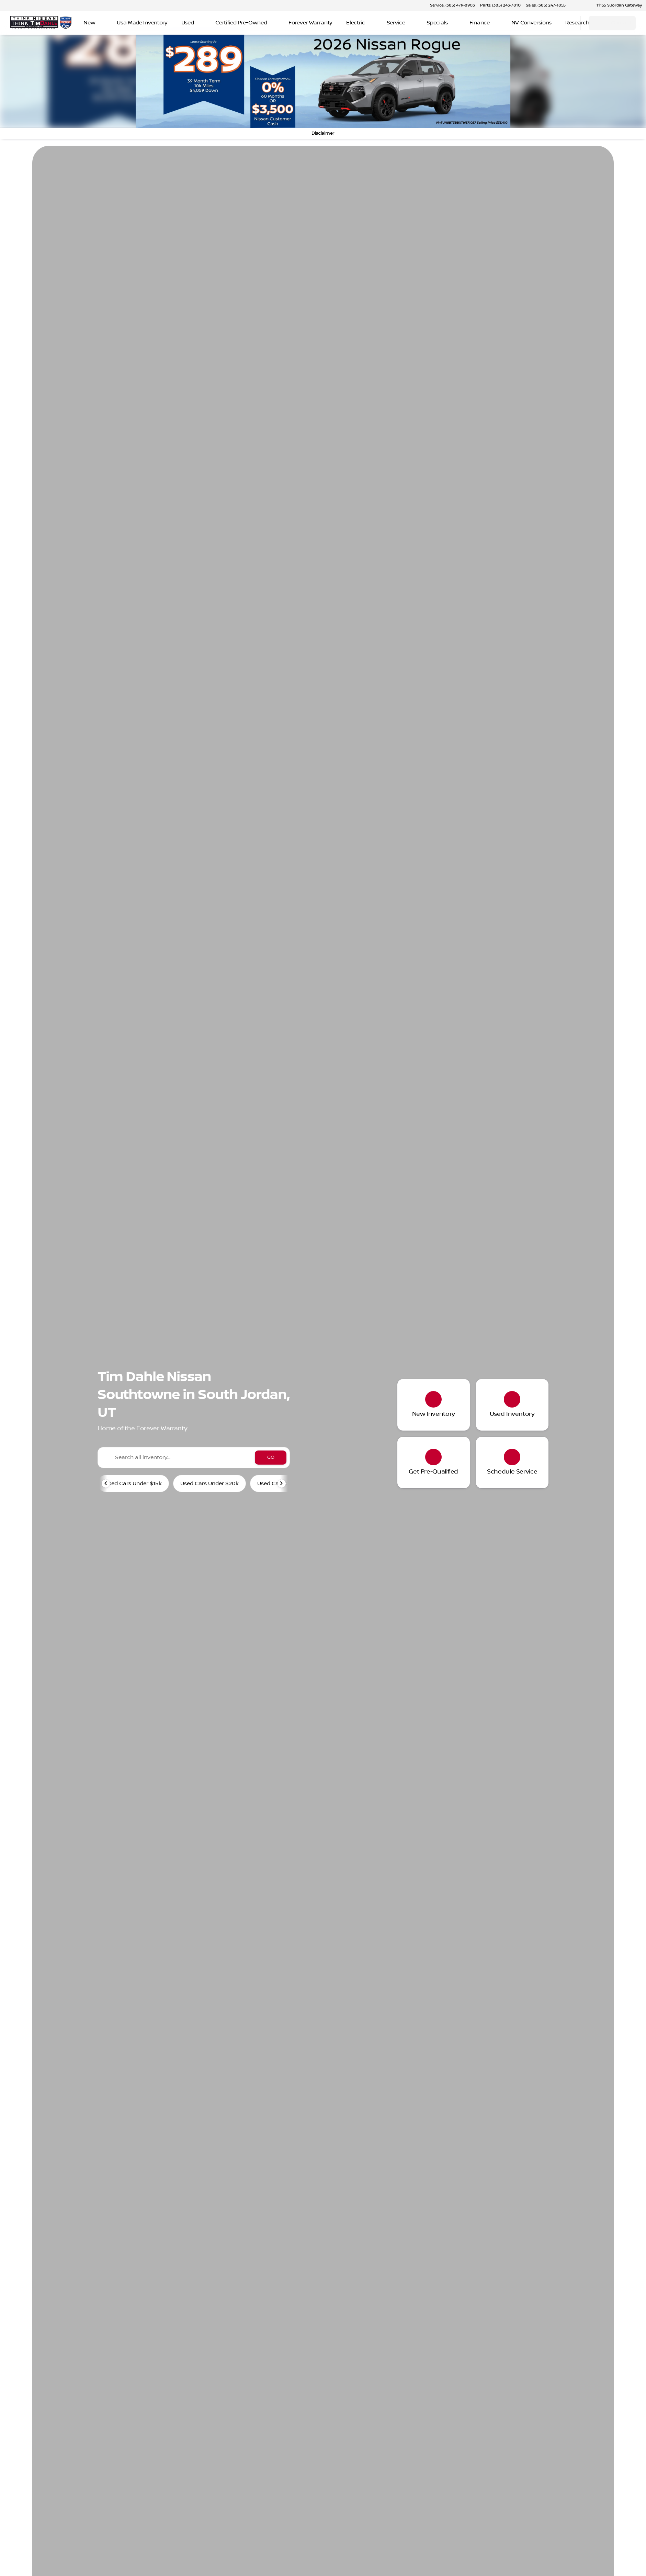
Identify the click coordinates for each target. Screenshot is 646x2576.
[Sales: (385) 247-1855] (545, 5)
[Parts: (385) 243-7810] (500, 5)
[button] (580, 5)
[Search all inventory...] (194, 1457)
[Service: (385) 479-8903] (452, 5)
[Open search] (566, 23)
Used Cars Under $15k (133, 1483)
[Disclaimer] (323, 133)
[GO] (270, 1458)
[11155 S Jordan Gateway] (616, 5)
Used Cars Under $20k (209, 1483)
